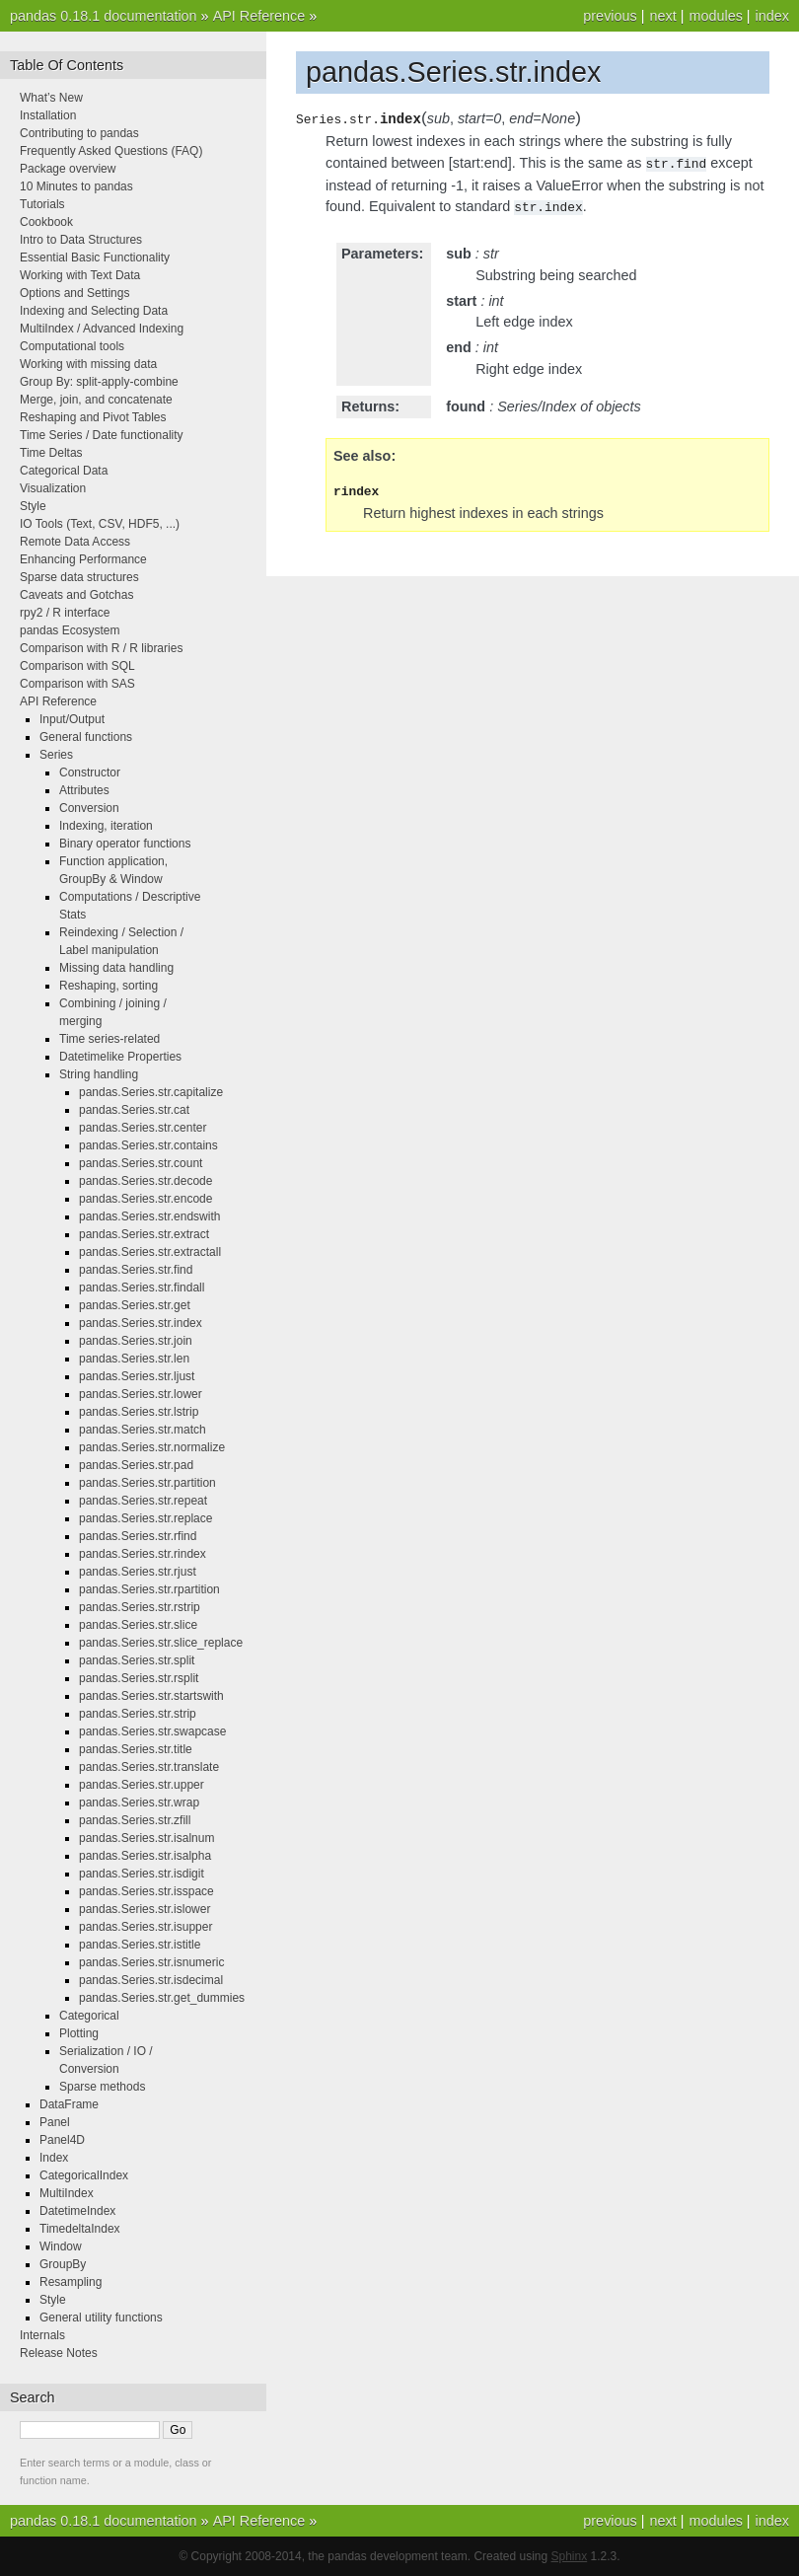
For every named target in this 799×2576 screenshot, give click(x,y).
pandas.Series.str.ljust (136, 1376)
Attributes (84, 790)
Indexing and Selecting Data (94, 311)
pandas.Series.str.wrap (139, 1802)
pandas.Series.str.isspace (146, 1891)
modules (715, 16)
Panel (54, 2122)
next (662, 16)
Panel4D (62, 2140)
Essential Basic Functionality (95, 257)
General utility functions (101, 2317)
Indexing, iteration (106, 826)
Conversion (89, 808)
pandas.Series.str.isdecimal (151, 1980)
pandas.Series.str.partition (147, 1483)
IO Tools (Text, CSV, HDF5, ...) (100, 524)
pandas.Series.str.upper (141, 1785)
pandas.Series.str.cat (134, 1110)
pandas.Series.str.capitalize (151, 1092)
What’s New (51, 98)
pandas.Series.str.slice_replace (161, 1643)
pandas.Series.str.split (136, 1660)
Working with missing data (88, 364)
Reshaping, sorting (108, 986)
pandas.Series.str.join (135, 1341)
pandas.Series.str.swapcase (152, 1731)
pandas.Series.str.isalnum (146, 1838)
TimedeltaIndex (79, 2229)
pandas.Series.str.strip (137, 1714)
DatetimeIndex (77, 2211)
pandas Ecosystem (69, 630)
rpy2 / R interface (64, 613)
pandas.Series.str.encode (145, 1199)
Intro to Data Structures (81, 240)
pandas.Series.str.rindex (142, 1554)
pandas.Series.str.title (135, 1749)
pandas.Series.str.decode (145, 1181)
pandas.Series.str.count (140, 1163)
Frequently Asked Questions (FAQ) (111, 151)
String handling (98, 1074)
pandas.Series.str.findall (141, 1287)
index (772, 16)
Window (60, 2246)
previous (609, 16)
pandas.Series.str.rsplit (138, 1678)
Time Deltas (51, 453)
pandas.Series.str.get (134, 1305)
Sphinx (569, 2556)
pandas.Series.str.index (140, 1323)
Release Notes (59, 2353)
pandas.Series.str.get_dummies (162, 1998)
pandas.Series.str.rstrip (139, 1607)
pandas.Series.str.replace (145, 1518)
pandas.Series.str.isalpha (145, 1856)
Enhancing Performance (83, 559)
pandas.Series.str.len (134, 1358)
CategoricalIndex (83, 2175)
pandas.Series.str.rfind (137, 1536)
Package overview (67, 169)
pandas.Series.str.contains (148, 1145)
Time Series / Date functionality (101, 435)
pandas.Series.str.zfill (134, 1820)
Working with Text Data (80, 275)
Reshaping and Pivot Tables (93, 417)
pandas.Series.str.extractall (150, 1252)
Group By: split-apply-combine (99, 382)
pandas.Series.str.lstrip (138, 1412)
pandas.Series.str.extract (144, 1234)
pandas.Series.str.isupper (145, 1927)
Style (33, 506)
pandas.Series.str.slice (138, 1625)
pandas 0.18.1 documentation (103, 16)
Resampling (70, 2282)
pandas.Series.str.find (135, 1270)
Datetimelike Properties (120, 1057)
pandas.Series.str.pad (136, 1465)
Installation (48, 115)
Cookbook (46, 222)
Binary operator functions (124, 843)
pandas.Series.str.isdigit (141, 1873)
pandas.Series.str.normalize (152, 1447)
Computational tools (72, 346)
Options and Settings (74, 293)
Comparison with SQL (77, 666)
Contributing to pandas (79, 133)
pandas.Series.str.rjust (137, 1572)
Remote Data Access (75, 542)
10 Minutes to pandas (76, 186)
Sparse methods (102, 2087)
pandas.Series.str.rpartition (149, 1589)
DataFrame (69, 2104)
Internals (42, 2335)
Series (56, 755)
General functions (85, 737)
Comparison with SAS (77, 684)
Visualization (53, 488)
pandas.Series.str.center (142, 1128)
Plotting (79, 2033)
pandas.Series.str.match (142, 1429)
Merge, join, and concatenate (96, 399)
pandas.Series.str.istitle (139, 1944)
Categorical (89, 2016)
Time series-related (109, 1039)
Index (53, 2158)
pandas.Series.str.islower (144, 1909)
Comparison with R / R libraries (101, 648)
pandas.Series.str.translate (149, 1767)
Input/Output (72, 719)
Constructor (89, 772)
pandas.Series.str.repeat (143, 1501)
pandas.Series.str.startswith (151, 1696)
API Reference (259, 16)
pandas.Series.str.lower (140, 1394)
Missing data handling (116, 968)
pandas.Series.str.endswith (149, 1216)
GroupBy (62, 2264)
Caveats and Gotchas (76, 595)
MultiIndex (66, 2193)
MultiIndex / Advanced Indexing (101, 328)
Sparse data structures (79, 577)
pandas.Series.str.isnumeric (151, 1962)
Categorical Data (64, 471)
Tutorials (42, 204)
